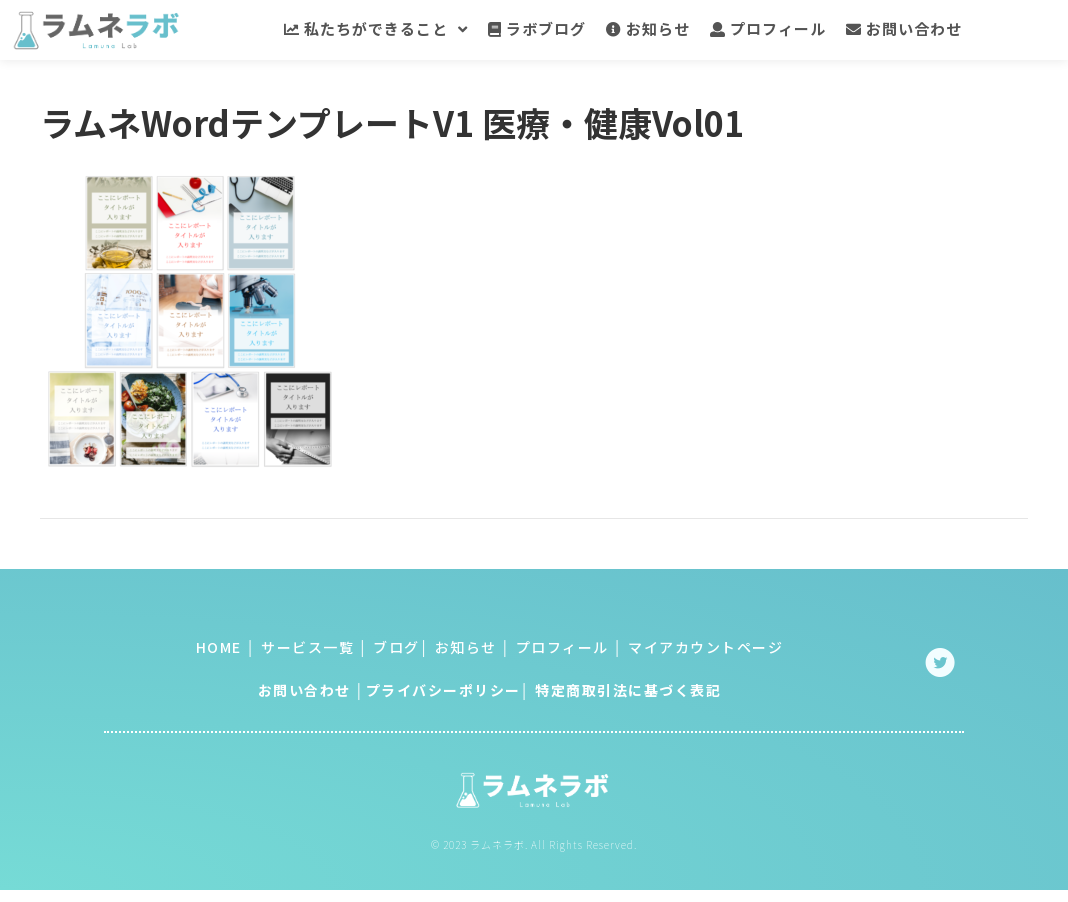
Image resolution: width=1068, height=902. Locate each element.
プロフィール (560, 649)
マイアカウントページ (705, 649)
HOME (219, 649)
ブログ (396, 649)
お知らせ (463, 649)
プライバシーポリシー (443, 692)
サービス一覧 (307, 649)
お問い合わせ (304, 692)
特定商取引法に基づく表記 (628, 692)
